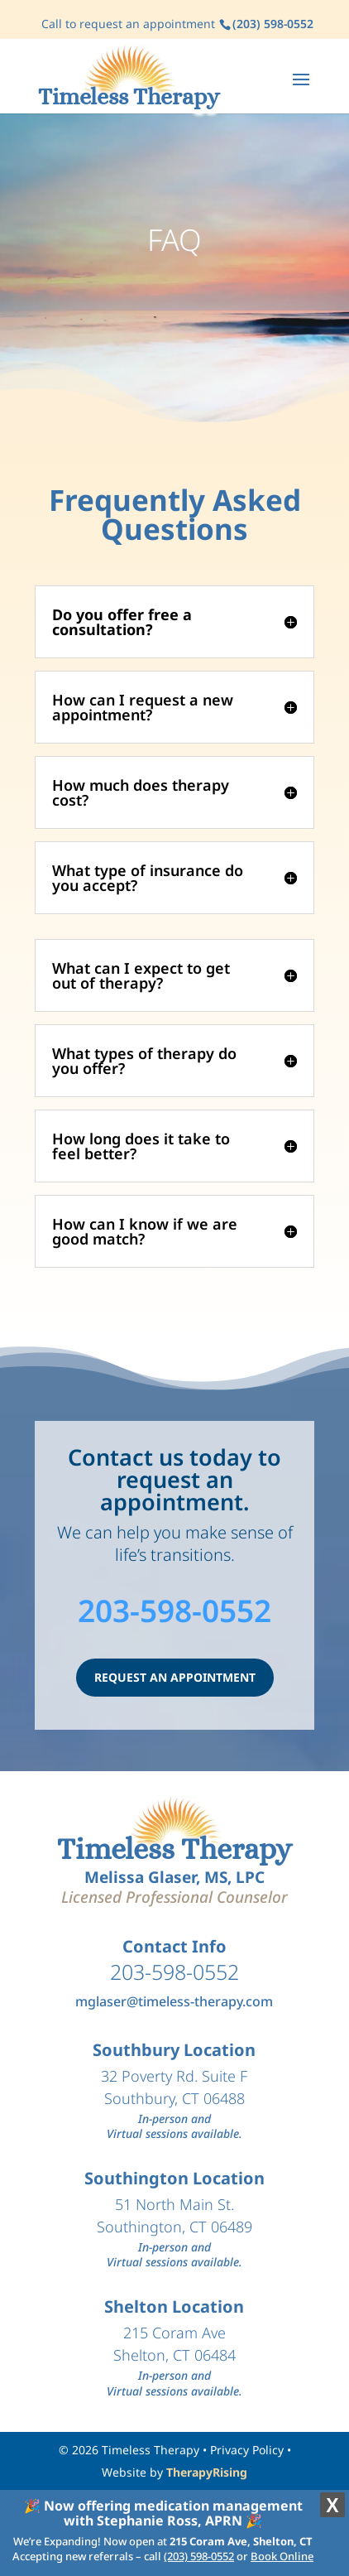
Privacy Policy (247, 2450)
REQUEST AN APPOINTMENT (175, 1677)
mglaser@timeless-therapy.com (174, 2001)
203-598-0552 (174, 1610)
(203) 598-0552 (199, 2556)
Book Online (282, 2556)
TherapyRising (206, 2472)
